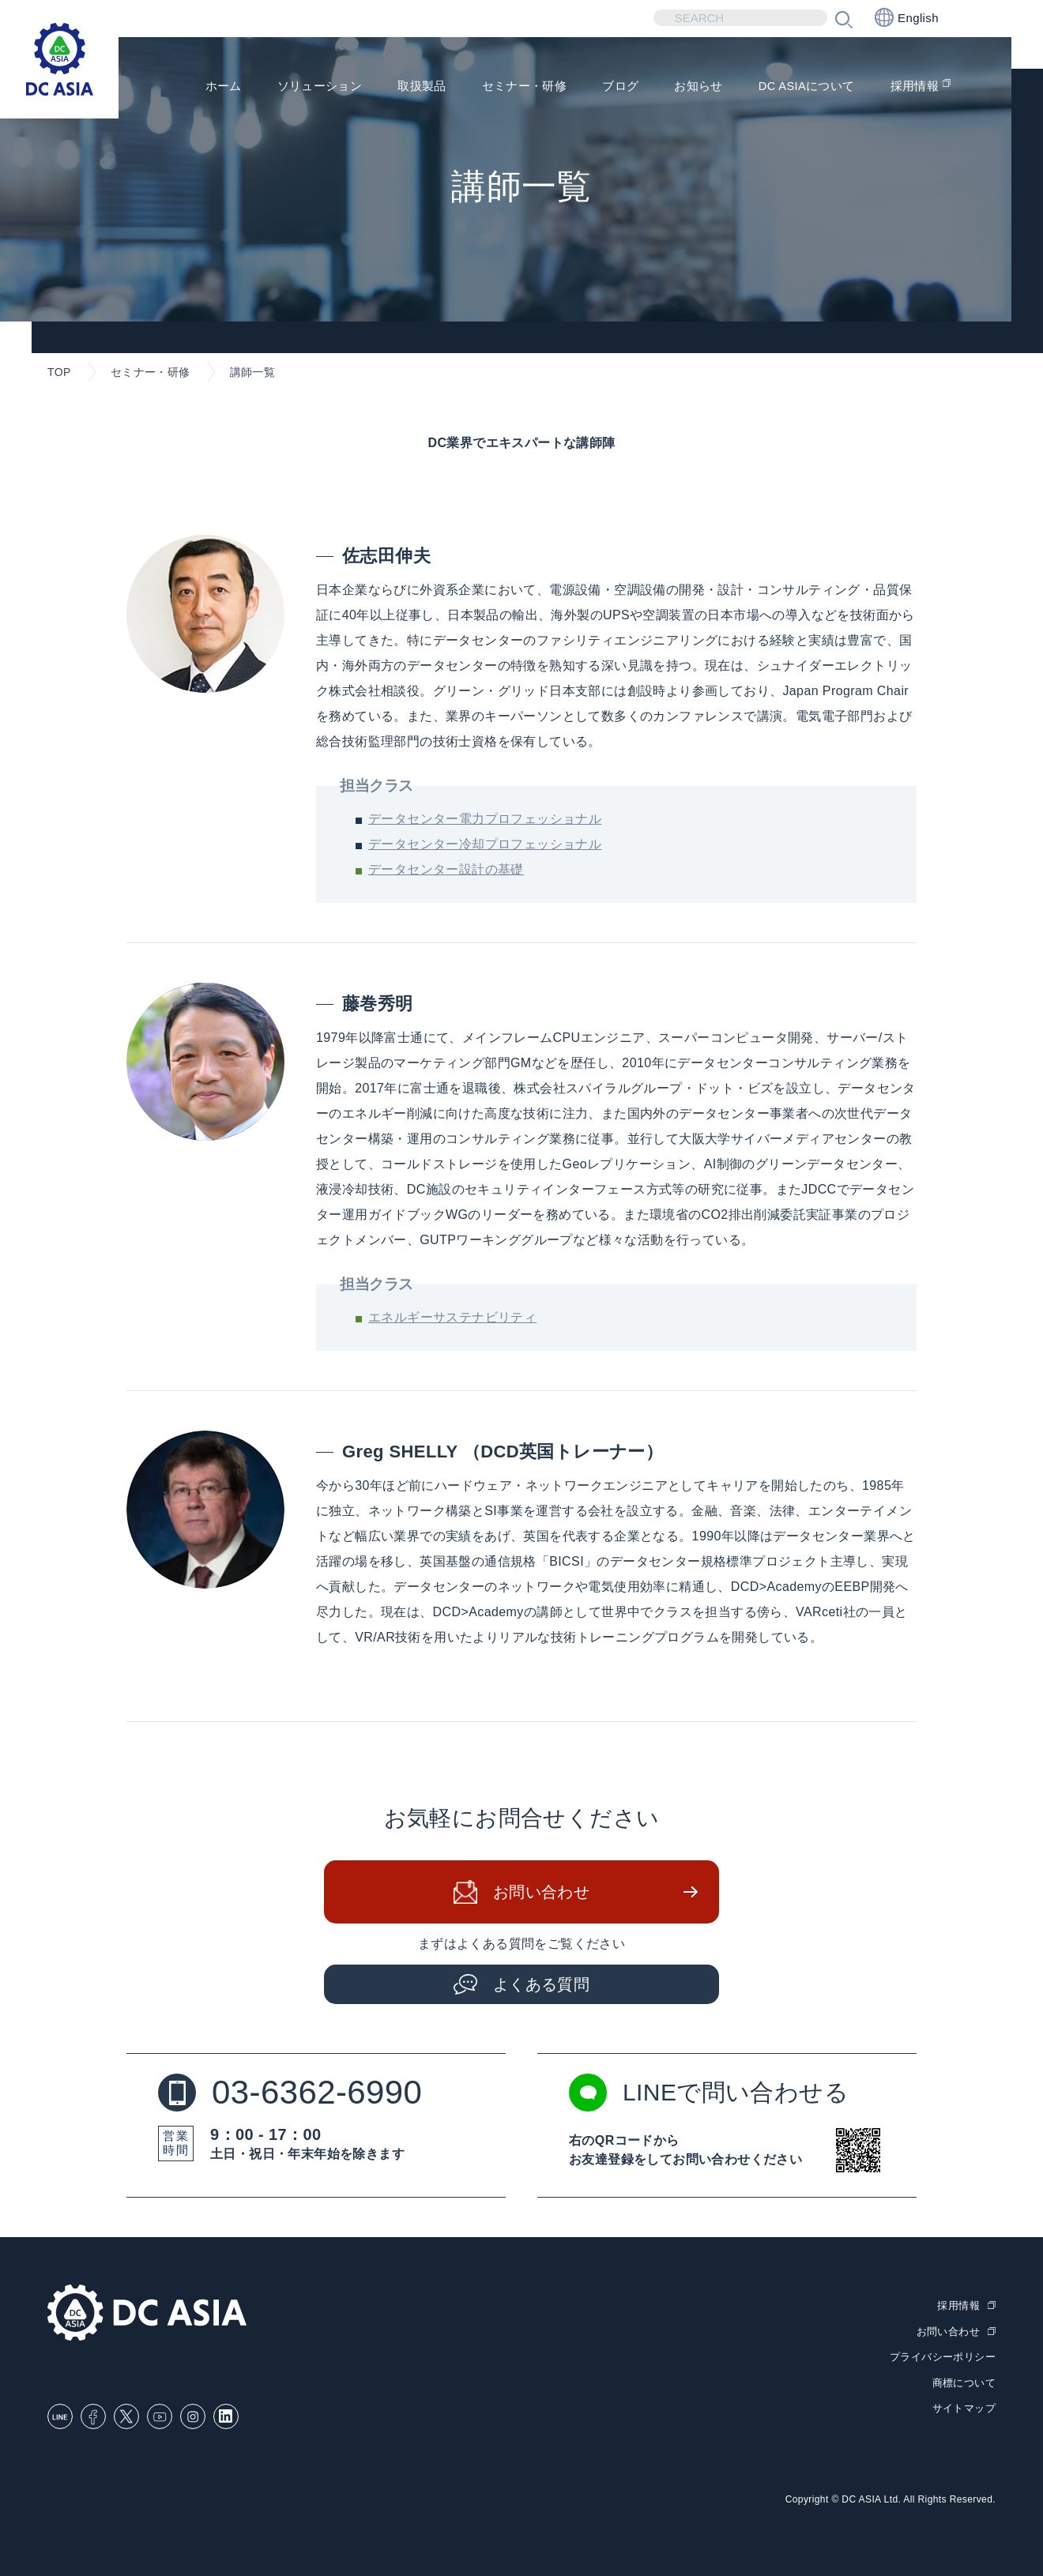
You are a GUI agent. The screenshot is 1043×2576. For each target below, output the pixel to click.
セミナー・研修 (504, 87)
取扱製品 (398, 87)
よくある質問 (541, 1984)
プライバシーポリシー (943, 2357)
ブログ (605, 87)
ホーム (190, 87)
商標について (964, 2383)
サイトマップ (964, 2408)
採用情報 (913, 87)
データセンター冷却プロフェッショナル (484, 844)
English (907, 17)
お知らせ (686, 87)
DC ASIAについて (799, 87)
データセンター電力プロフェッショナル (484, 818)
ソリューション (291, 87)
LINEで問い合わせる (709, 2093)
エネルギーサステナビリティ (452, 1317)
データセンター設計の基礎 (446, 869)
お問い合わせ (541, 1892)
